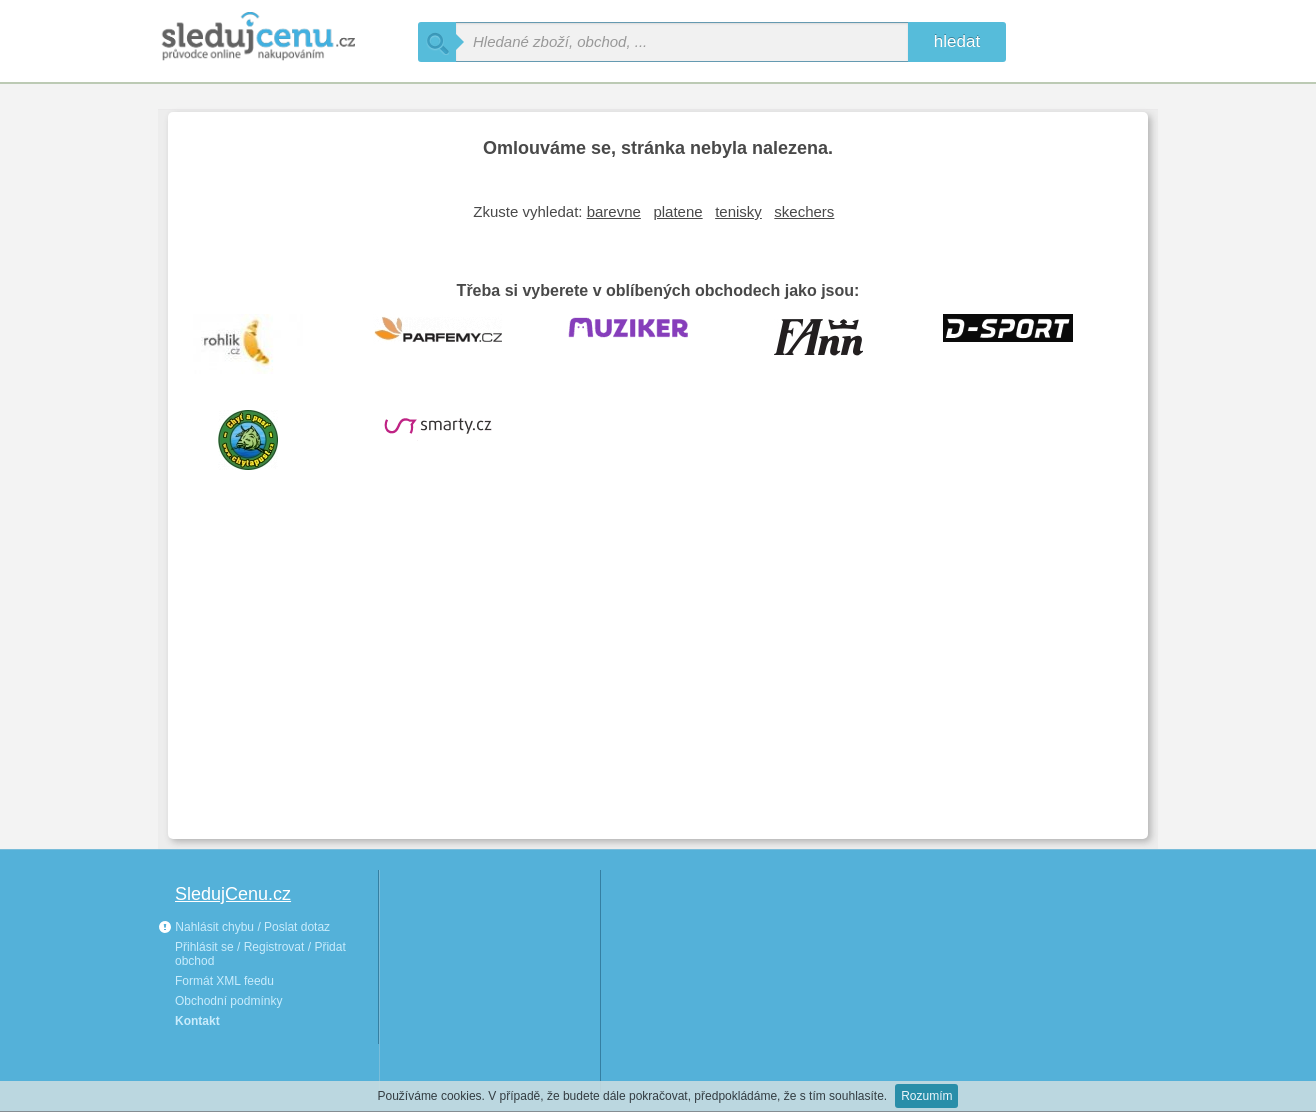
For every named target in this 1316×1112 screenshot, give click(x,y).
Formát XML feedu (224, 981)
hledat (957, 41)
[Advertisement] (658, 674)
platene (677, 211)
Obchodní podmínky (228, 1001)
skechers (804, 211)
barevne (614, 211)
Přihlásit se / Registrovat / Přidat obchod (260, 954)
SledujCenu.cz (233, 894)
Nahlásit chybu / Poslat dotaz (244, 927)
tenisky (738, 211)
